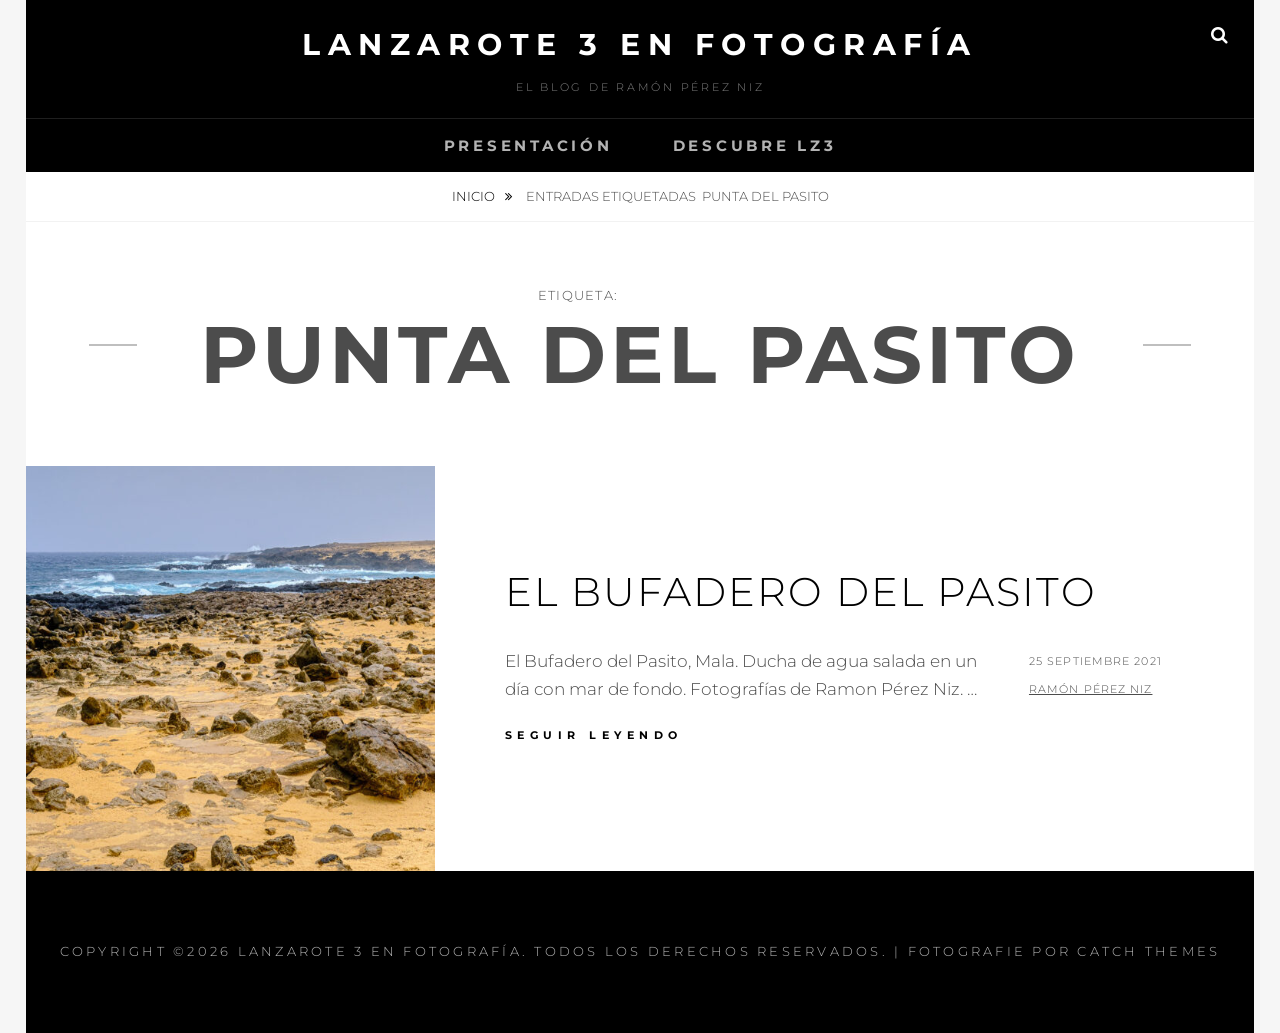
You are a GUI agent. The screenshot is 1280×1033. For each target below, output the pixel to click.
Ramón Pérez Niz (1091, 689)
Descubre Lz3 (755, 145)
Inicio (475, 196)
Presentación (528, 145)
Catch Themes (1148, 951)
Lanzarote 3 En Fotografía (640, 44)
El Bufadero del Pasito (801, 591)
